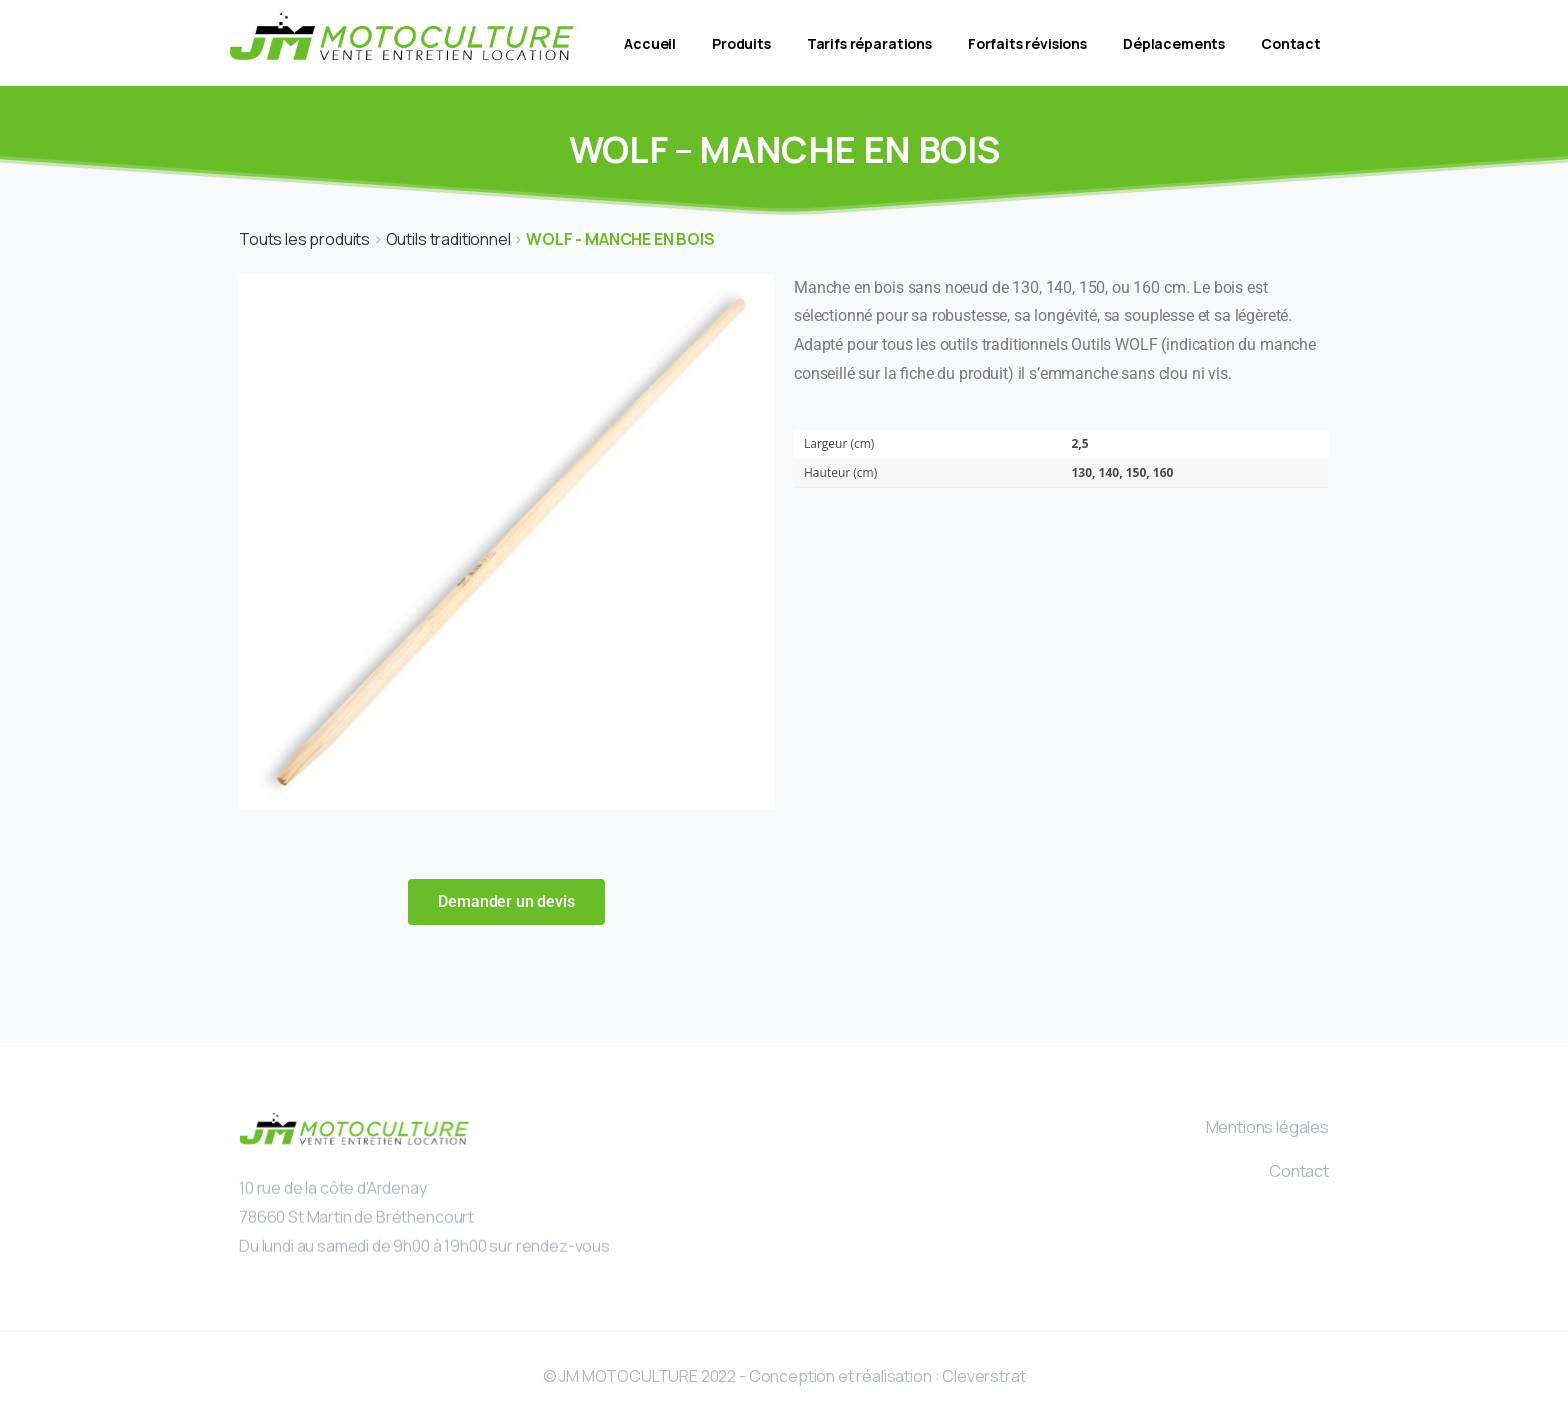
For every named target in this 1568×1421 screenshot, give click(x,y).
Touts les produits (306, 239)
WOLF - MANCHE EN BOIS (620, 239)
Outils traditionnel (450, 239)
